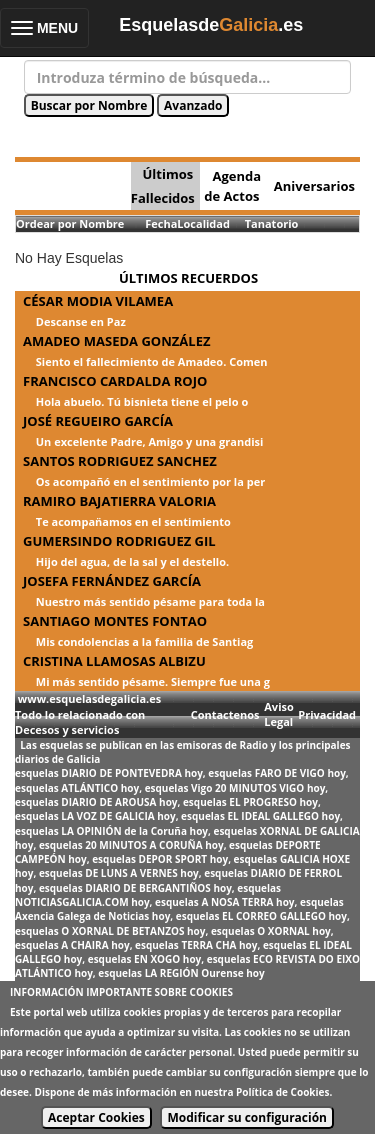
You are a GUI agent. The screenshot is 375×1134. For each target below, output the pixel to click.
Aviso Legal (278, 714)
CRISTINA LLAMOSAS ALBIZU (114, 661)
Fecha (161, 223)
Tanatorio (272, 223)
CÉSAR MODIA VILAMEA (98, 301)
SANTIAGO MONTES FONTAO (115, 621)
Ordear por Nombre (70, 223)
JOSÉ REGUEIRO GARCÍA (98, 421)
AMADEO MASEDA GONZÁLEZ (116, 341)
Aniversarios (314, 186)
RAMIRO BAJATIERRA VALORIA (119, 501)
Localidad (203, 223)
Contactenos (225, 714)
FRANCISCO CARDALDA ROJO (115, 381)
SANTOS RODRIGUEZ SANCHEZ (120, 461)
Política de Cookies (282, 1092)
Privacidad (327, 714)
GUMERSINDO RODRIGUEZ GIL (119, 541)
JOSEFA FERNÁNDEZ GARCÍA (112, 581)
